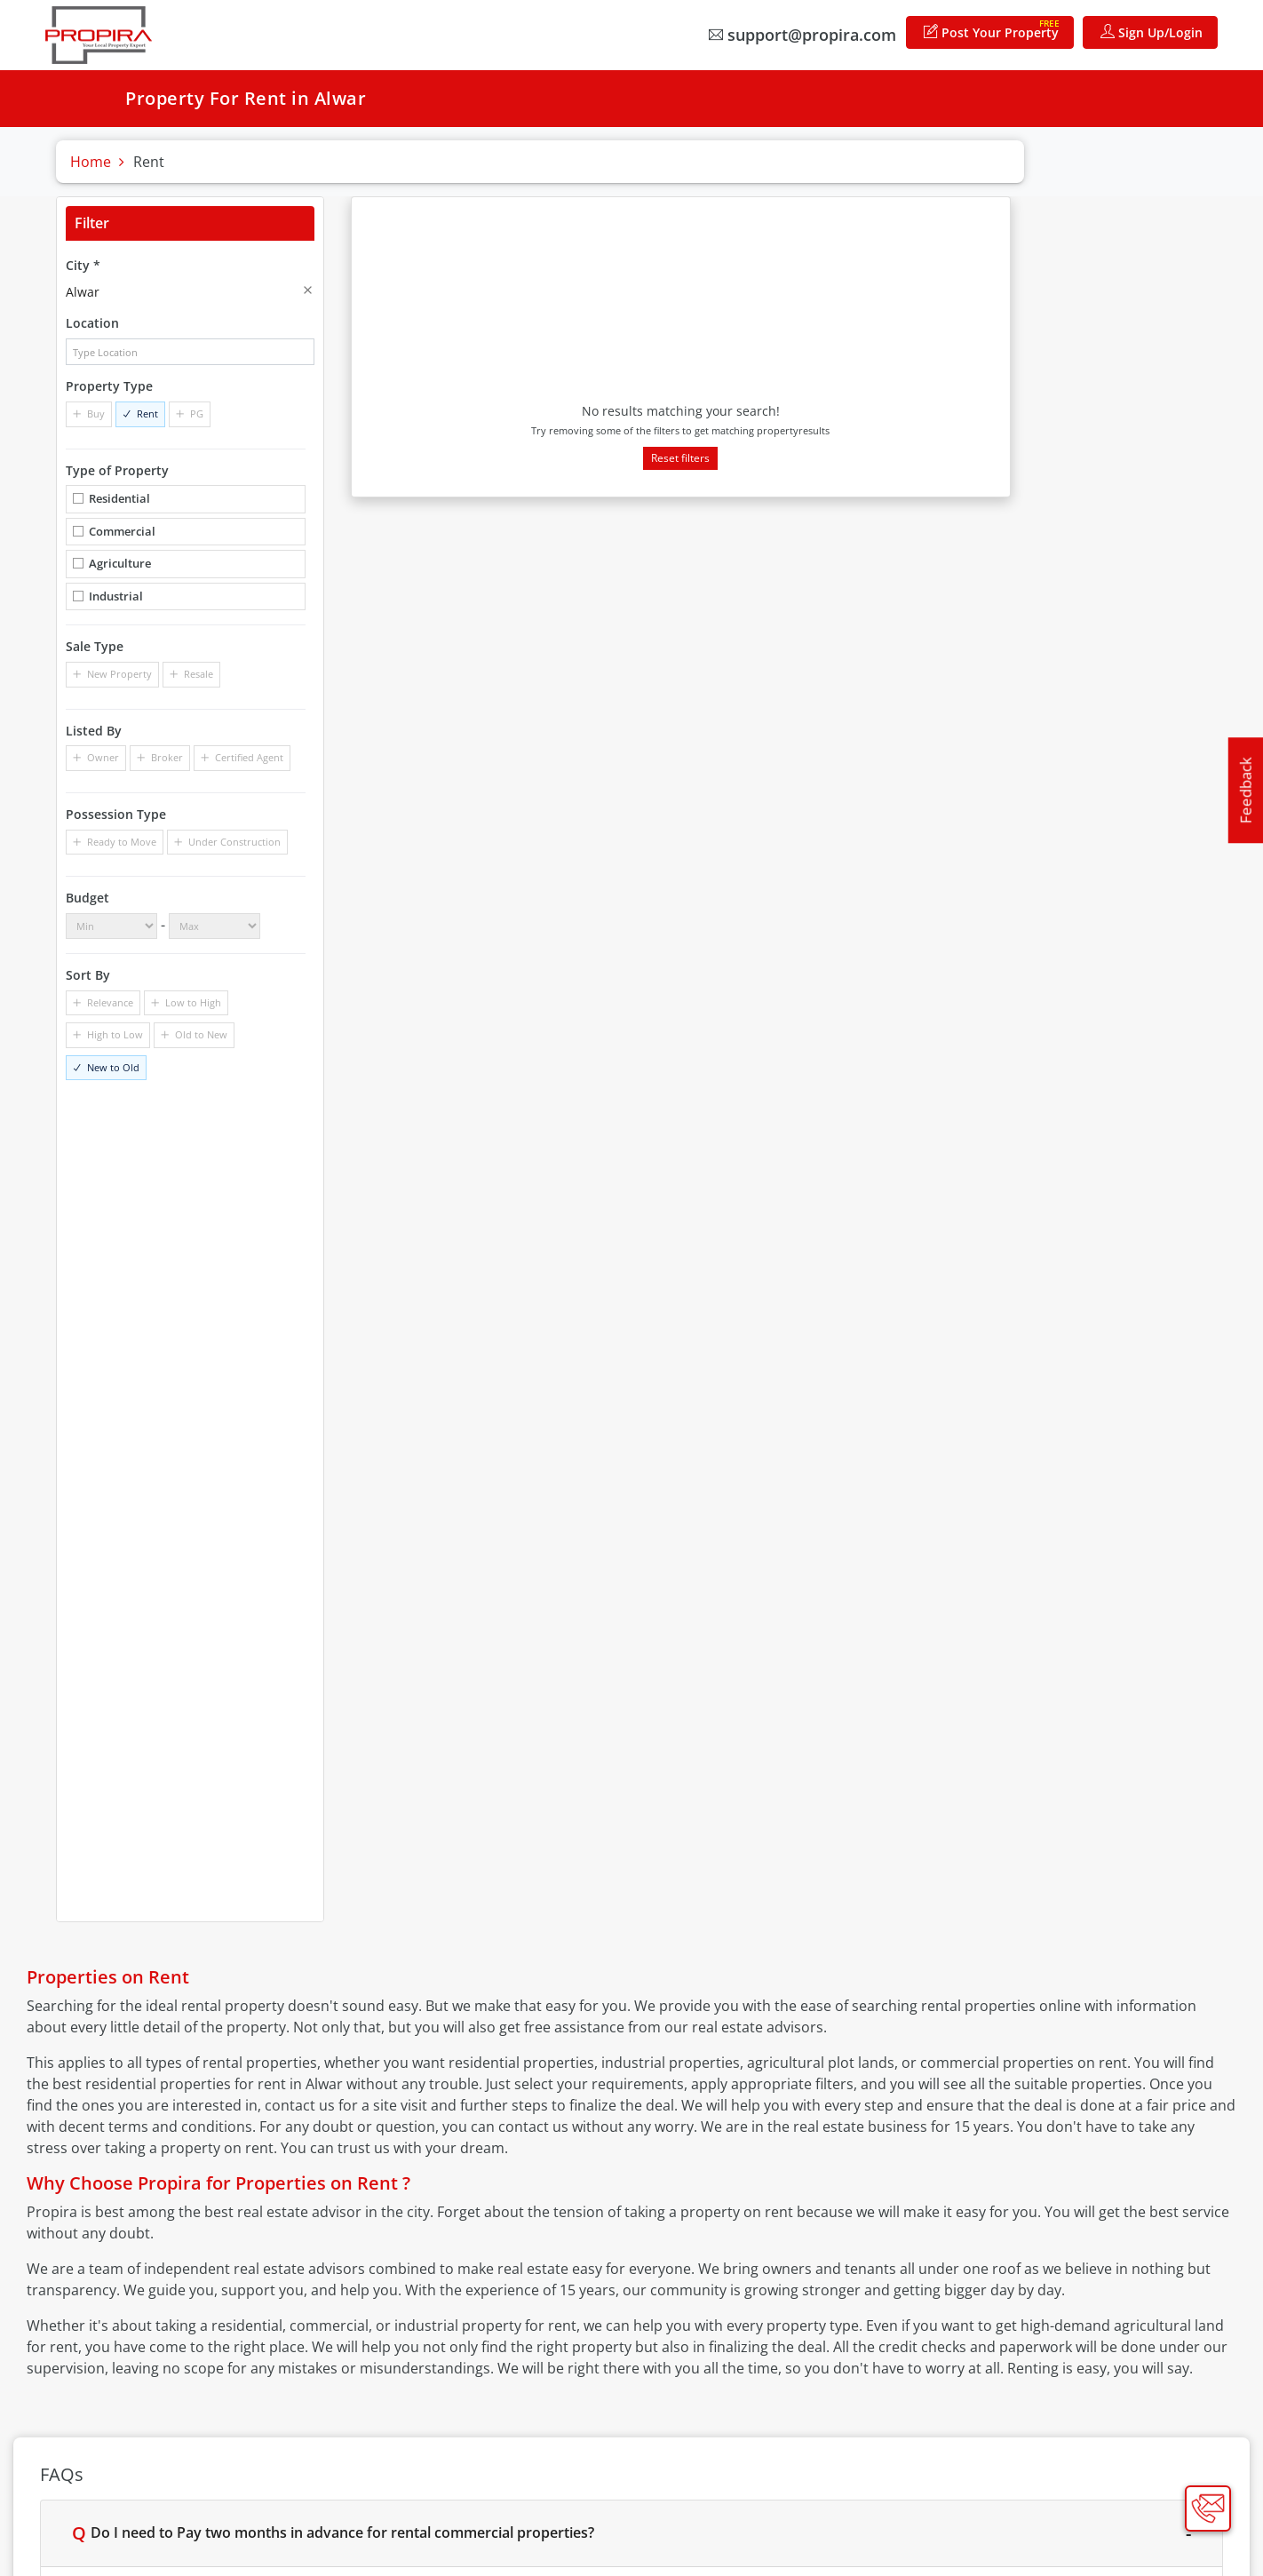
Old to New (201, 1034)
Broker (167, 757)
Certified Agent (249, 757)
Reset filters (680, 457)
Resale (198, 673)
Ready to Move (121, 841)
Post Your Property (992, 29)
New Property (119, 673)
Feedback (1245, 790)
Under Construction (234, 841)
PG (196, 413)
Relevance (110, 1002)
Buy (96, 413)
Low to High (193, 1002)
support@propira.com (802, 34)
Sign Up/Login (1151, 32)
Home (90, 161)
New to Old (113, 1067)
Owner (103, 757)
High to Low (115, 1034)
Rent (147, 413)
